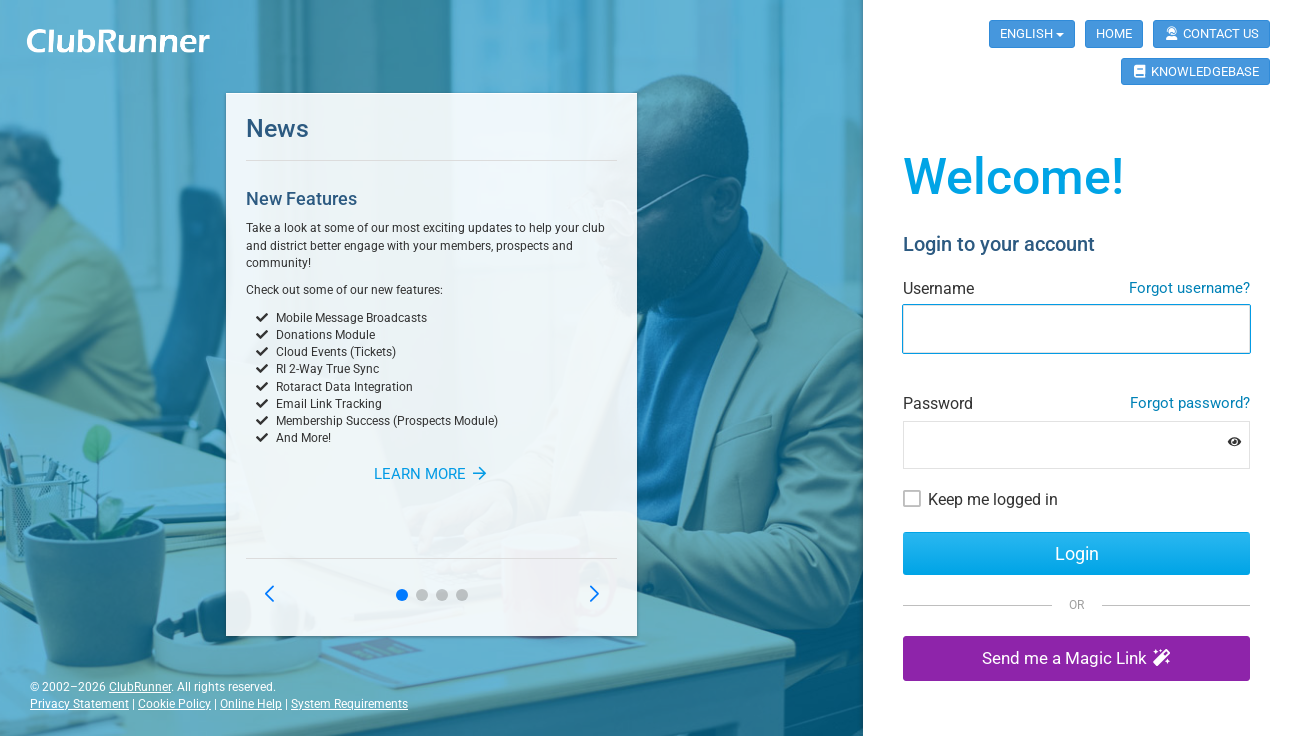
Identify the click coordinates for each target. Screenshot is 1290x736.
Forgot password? (1190, 403)
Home (1114, 33)
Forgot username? (1189, 288)
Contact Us (1211, 33)
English (1032, 33)
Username (938, 288)
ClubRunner (140, 687)
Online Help (251, 704)
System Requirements (349, 704)
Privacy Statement (79, 704)
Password (938, 403)
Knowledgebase (1195, 71)
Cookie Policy (174, 704)
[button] (402, 595)
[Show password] (1234, 442)
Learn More (431, 474)
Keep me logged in (993, 499)
